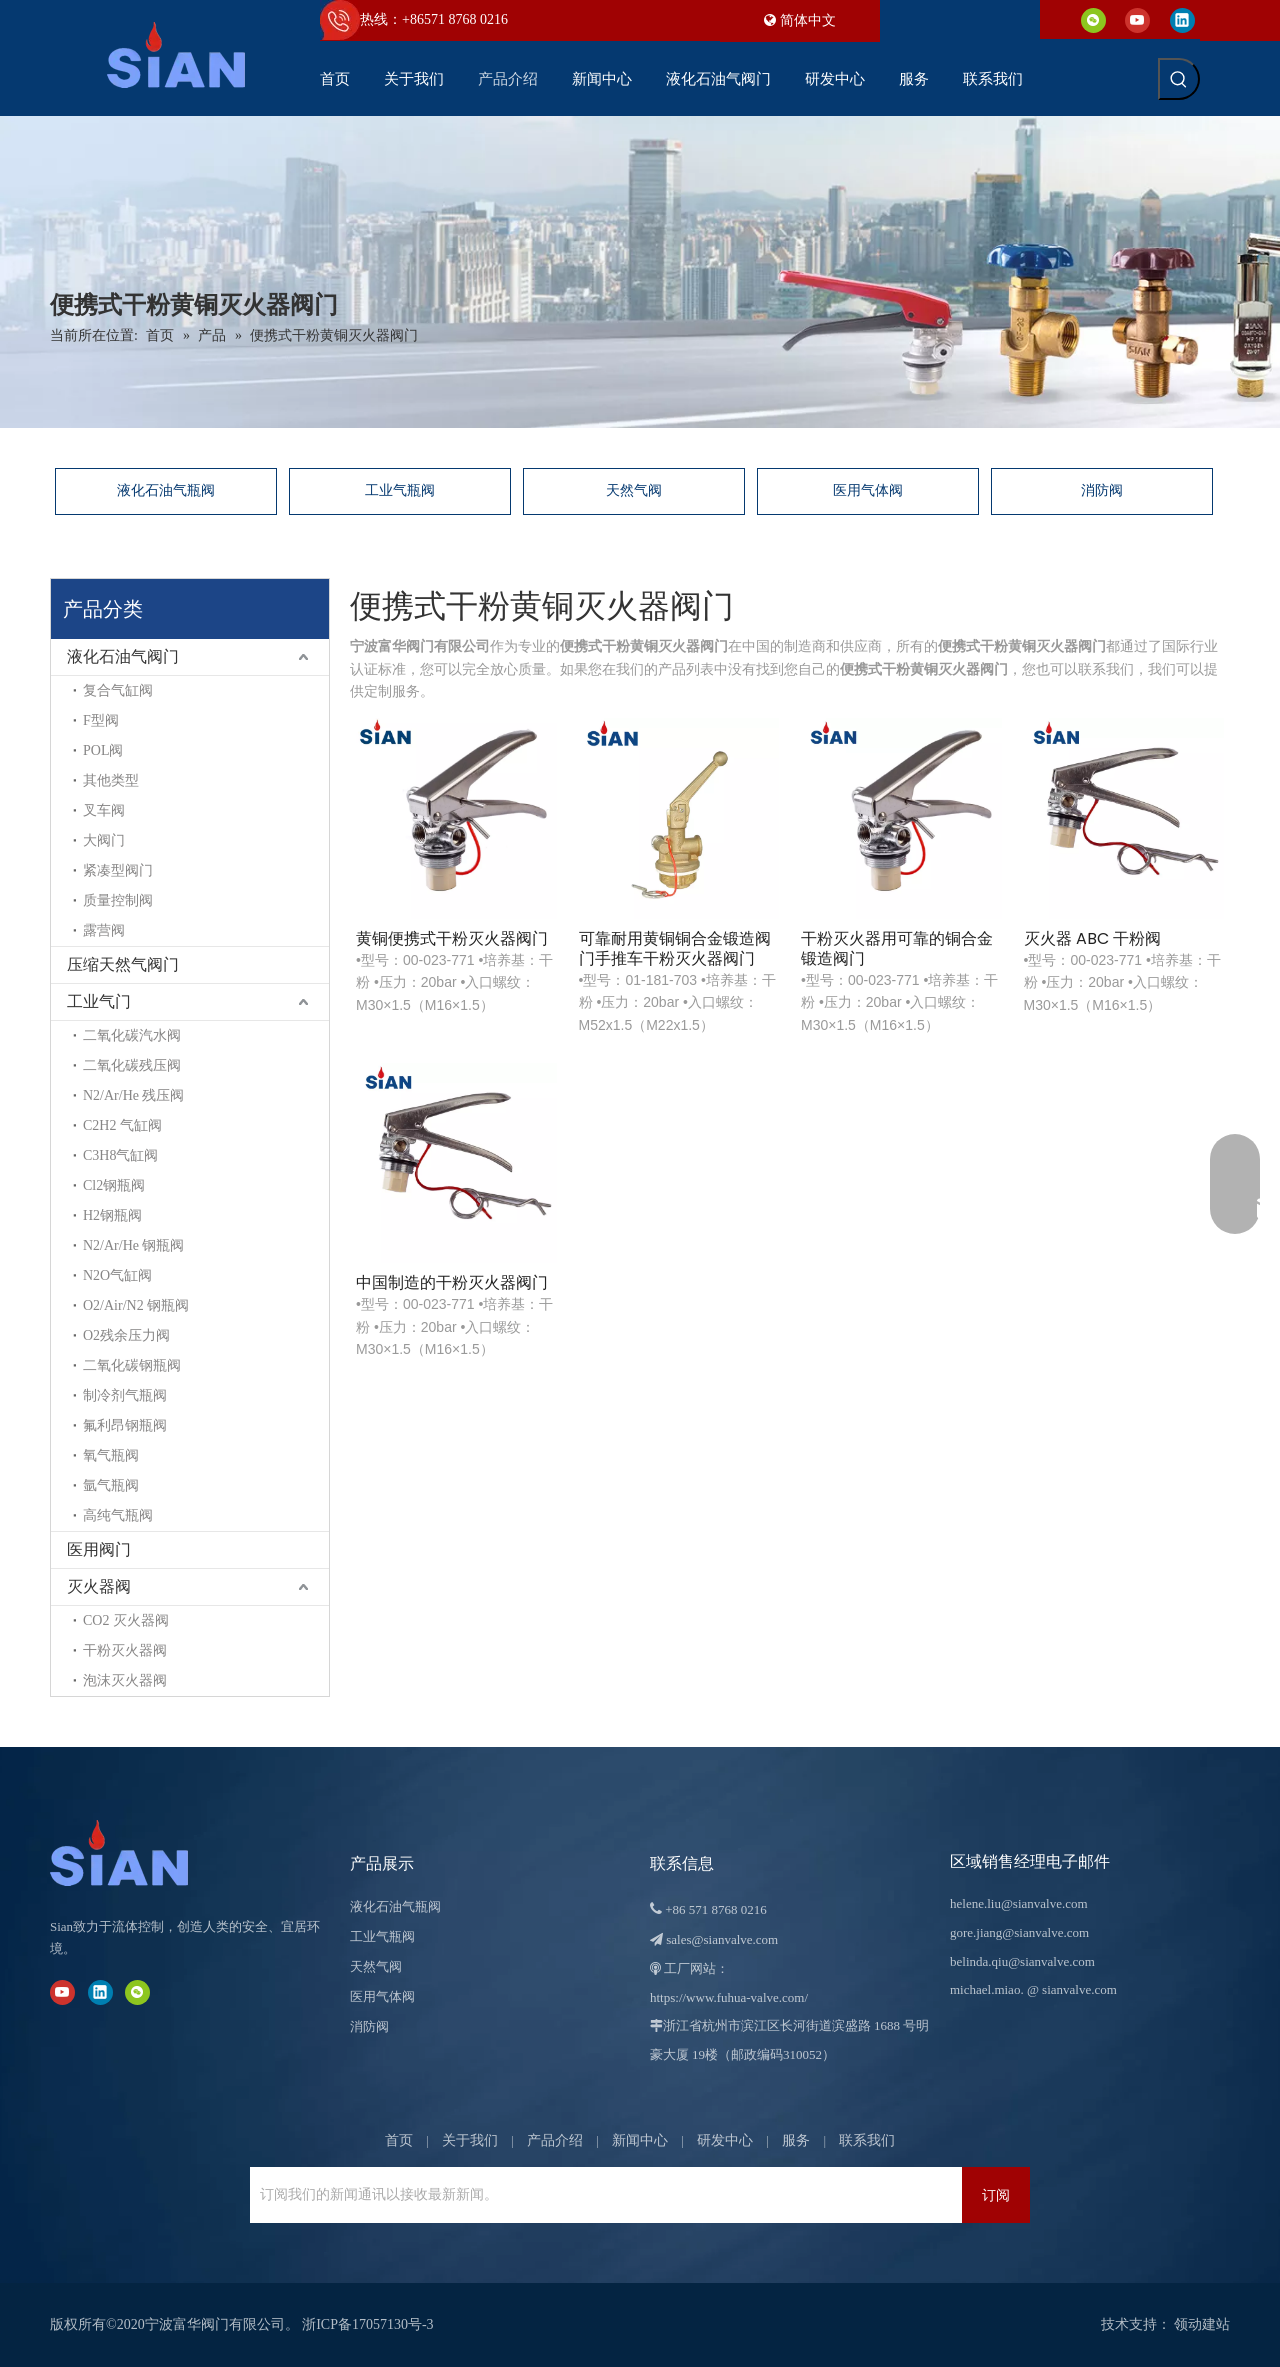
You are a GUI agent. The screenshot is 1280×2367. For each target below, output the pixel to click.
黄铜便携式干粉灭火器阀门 (452, 939)
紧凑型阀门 (118, 870)
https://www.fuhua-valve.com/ (729, 1997)
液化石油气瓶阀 (166, 490)
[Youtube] (1137, 19)
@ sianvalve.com (1072, 1989)
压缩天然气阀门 (123, 964)
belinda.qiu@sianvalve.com (1022, 1961)
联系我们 (867, 2140)
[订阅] (996, 2195)
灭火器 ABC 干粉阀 (1092, 939)
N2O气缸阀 (117, 1275)
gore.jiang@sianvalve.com (1019, 1932)
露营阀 (104, 930)
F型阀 (101, 720)
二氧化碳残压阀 (132, 1065)
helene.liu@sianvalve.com (1019, 1903)
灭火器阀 (99, 1586)
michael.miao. (987, 1989)
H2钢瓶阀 (112, 1215)
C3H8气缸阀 (120, 1155)
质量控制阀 (118, 900)
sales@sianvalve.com (722, 1939)
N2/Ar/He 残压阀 (134, 1095)
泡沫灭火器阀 (125, 1680)
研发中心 (725, 2140)
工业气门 (99, 1001)
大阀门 (104, 840)
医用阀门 (99, 1549)
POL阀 (103, 750)
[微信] (1093, 19)
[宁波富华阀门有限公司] (140, 1853)
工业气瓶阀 (400, 490)
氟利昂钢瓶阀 (125, 1425)
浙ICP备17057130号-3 (367, 2324)
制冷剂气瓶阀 (125, 1395)
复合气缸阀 (118, 690)
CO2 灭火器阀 (126, 1620)
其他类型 (111, 780)
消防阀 (1102, 490)
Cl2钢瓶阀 (114, 1185)
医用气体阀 (868, 490)
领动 (1188, 2324)
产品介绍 (555, 2140)
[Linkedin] (1182, 19)
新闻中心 (640, 2140)
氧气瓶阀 (111, 1455)
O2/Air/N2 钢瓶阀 (136, 1305)
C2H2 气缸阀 (122, 1125)
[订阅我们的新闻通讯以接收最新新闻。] (334, 2195)
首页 (399, 2140)
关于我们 (470, 2140)
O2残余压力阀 (126, 1335)
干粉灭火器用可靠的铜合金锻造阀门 (897, 949)
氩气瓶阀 (111, 1485)
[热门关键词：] (1179, 79)
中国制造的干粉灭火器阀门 (452, 1283)
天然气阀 (634, 490)
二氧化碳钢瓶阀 (132, 1365)
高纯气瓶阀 (118, 1515)
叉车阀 (104, 810)
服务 (796, 2140)
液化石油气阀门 (123, 656)
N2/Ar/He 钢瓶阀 (134, 1245)
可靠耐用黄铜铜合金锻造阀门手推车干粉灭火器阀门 (675, 949)
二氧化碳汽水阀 (132, 1035)
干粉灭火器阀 (125, 1650)
